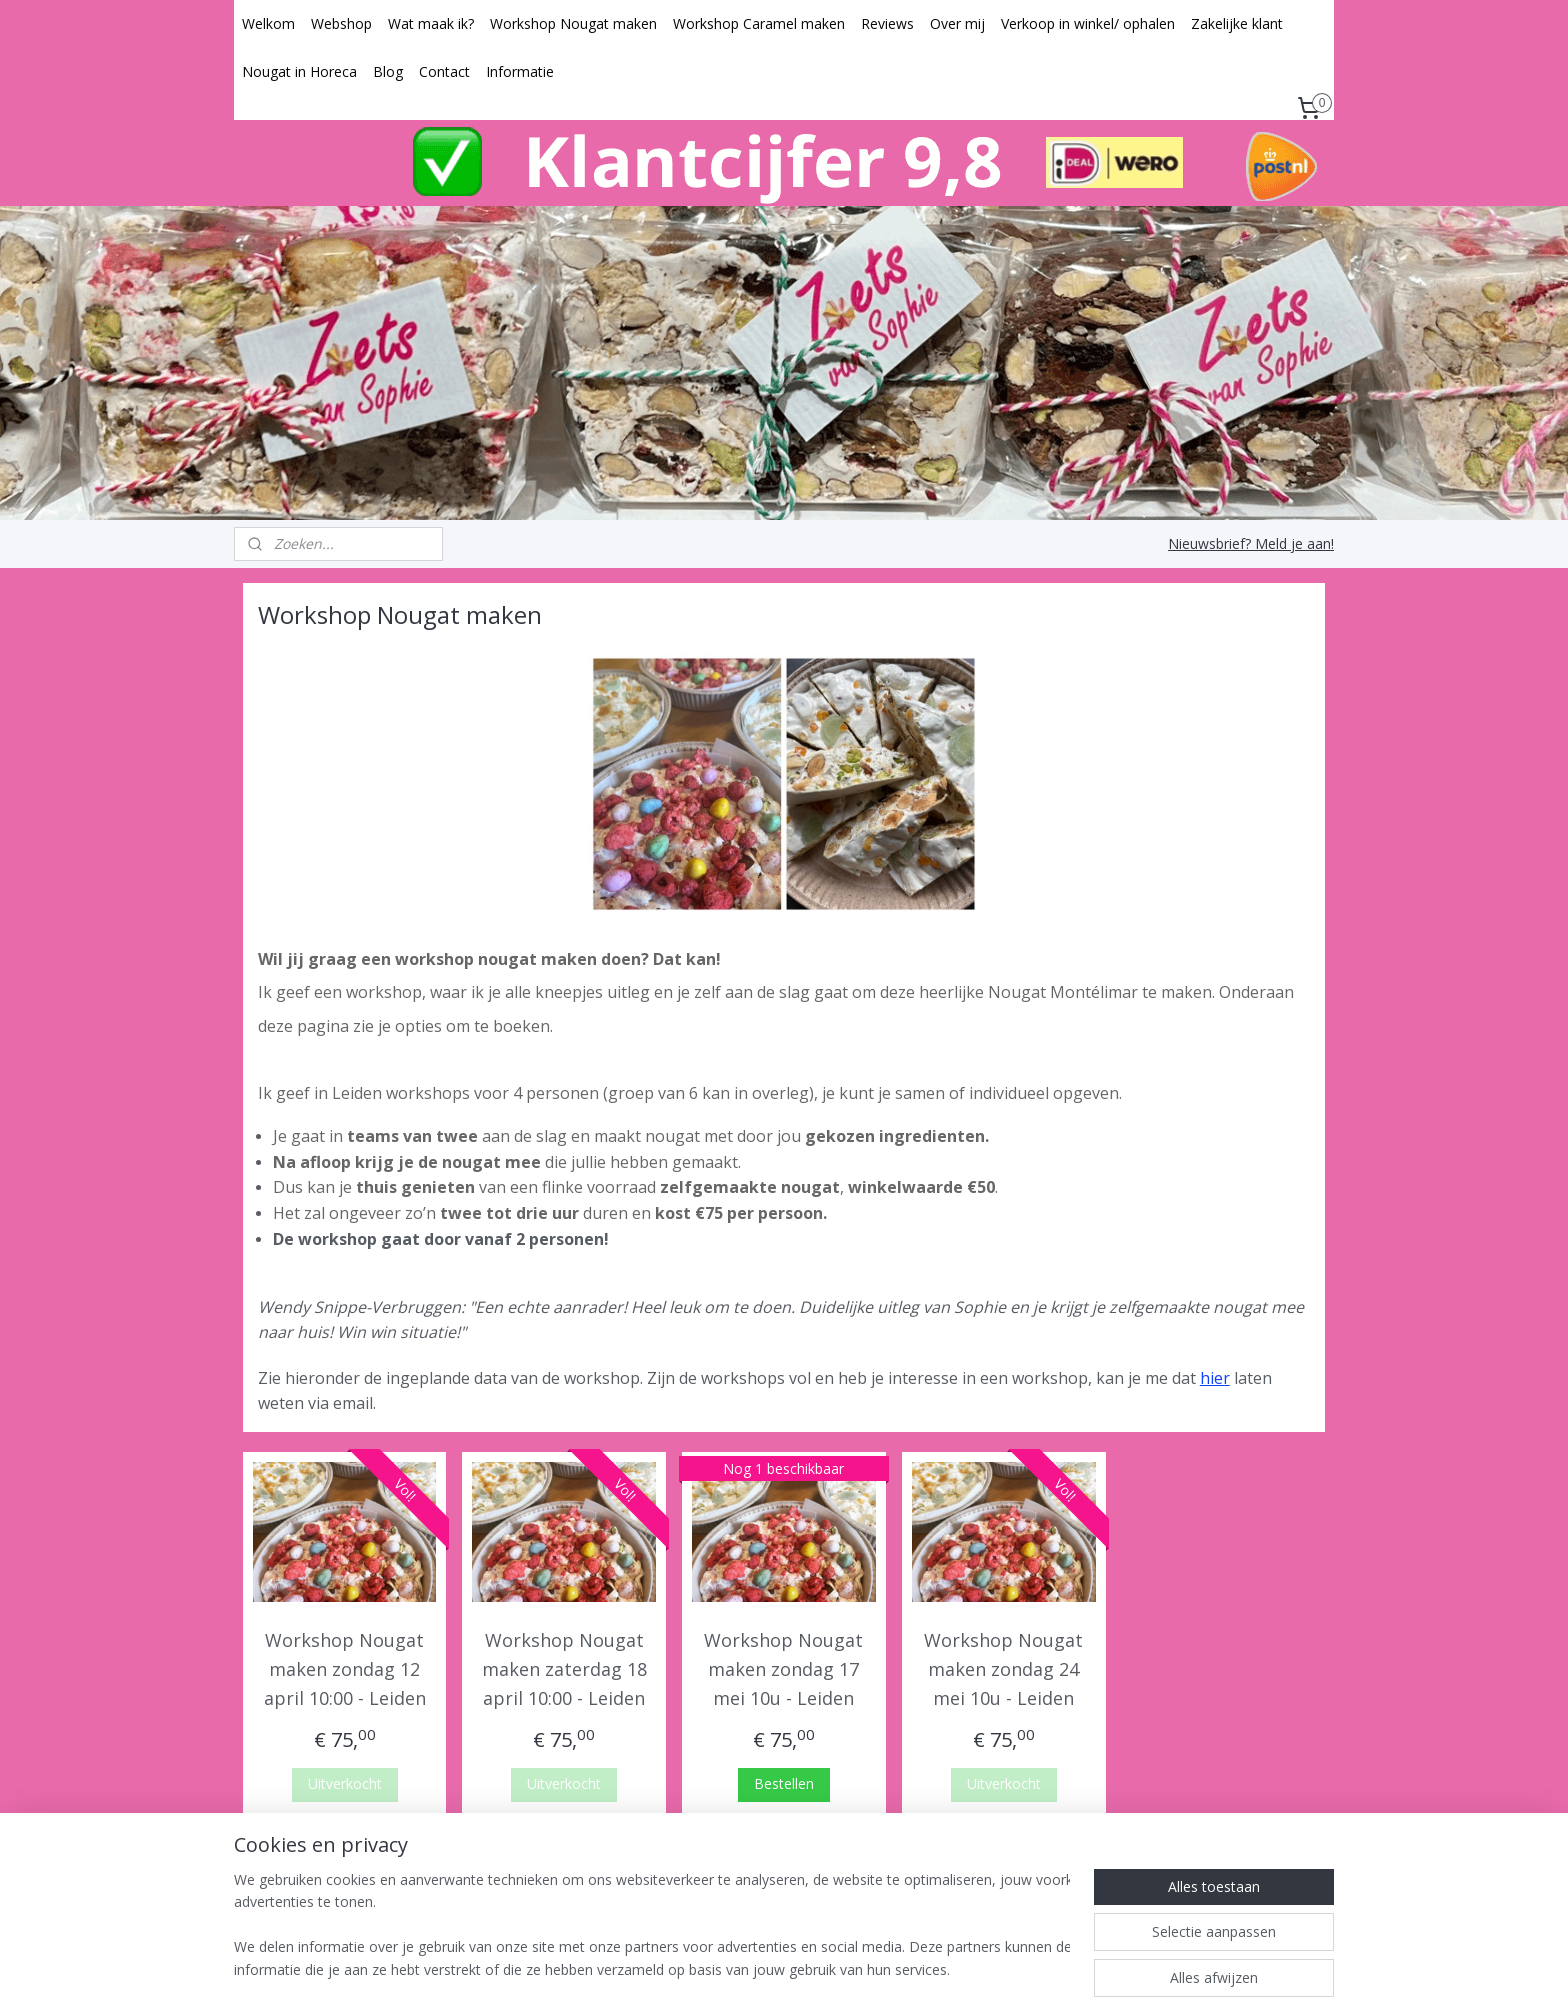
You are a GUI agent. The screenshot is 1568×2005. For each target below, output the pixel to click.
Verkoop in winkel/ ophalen (1088, 23)
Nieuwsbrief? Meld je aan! (1251, 543)
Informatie (520, 71)
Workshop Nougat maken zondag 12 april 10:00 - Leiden (345, 1669)
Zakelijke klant (1237, 23)
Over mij (957, 23)
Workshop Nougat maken (573, 23)
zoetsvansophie (764, 1886)
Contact (444, 71)
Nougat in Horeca (299, 71)
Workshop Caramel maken (759, 23)
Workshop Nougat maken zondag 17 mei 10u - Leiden (783, 1669)
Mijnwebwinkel (1006, 1968)
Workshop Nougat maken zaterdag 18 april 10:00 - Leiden (564, 1669)
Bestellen (784, 1783)
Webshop (341, 23)
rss (755, 1968)
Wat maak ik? (431, 23)
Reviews (887, 23)
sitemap (713, 1968)
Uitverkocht (345, 1783)
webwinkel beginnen (832, 1968)
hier (1215, 1378)
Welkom (268, 23)
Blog (388, 71)
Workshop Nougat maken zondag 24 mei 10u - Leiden (1003, 1669)
